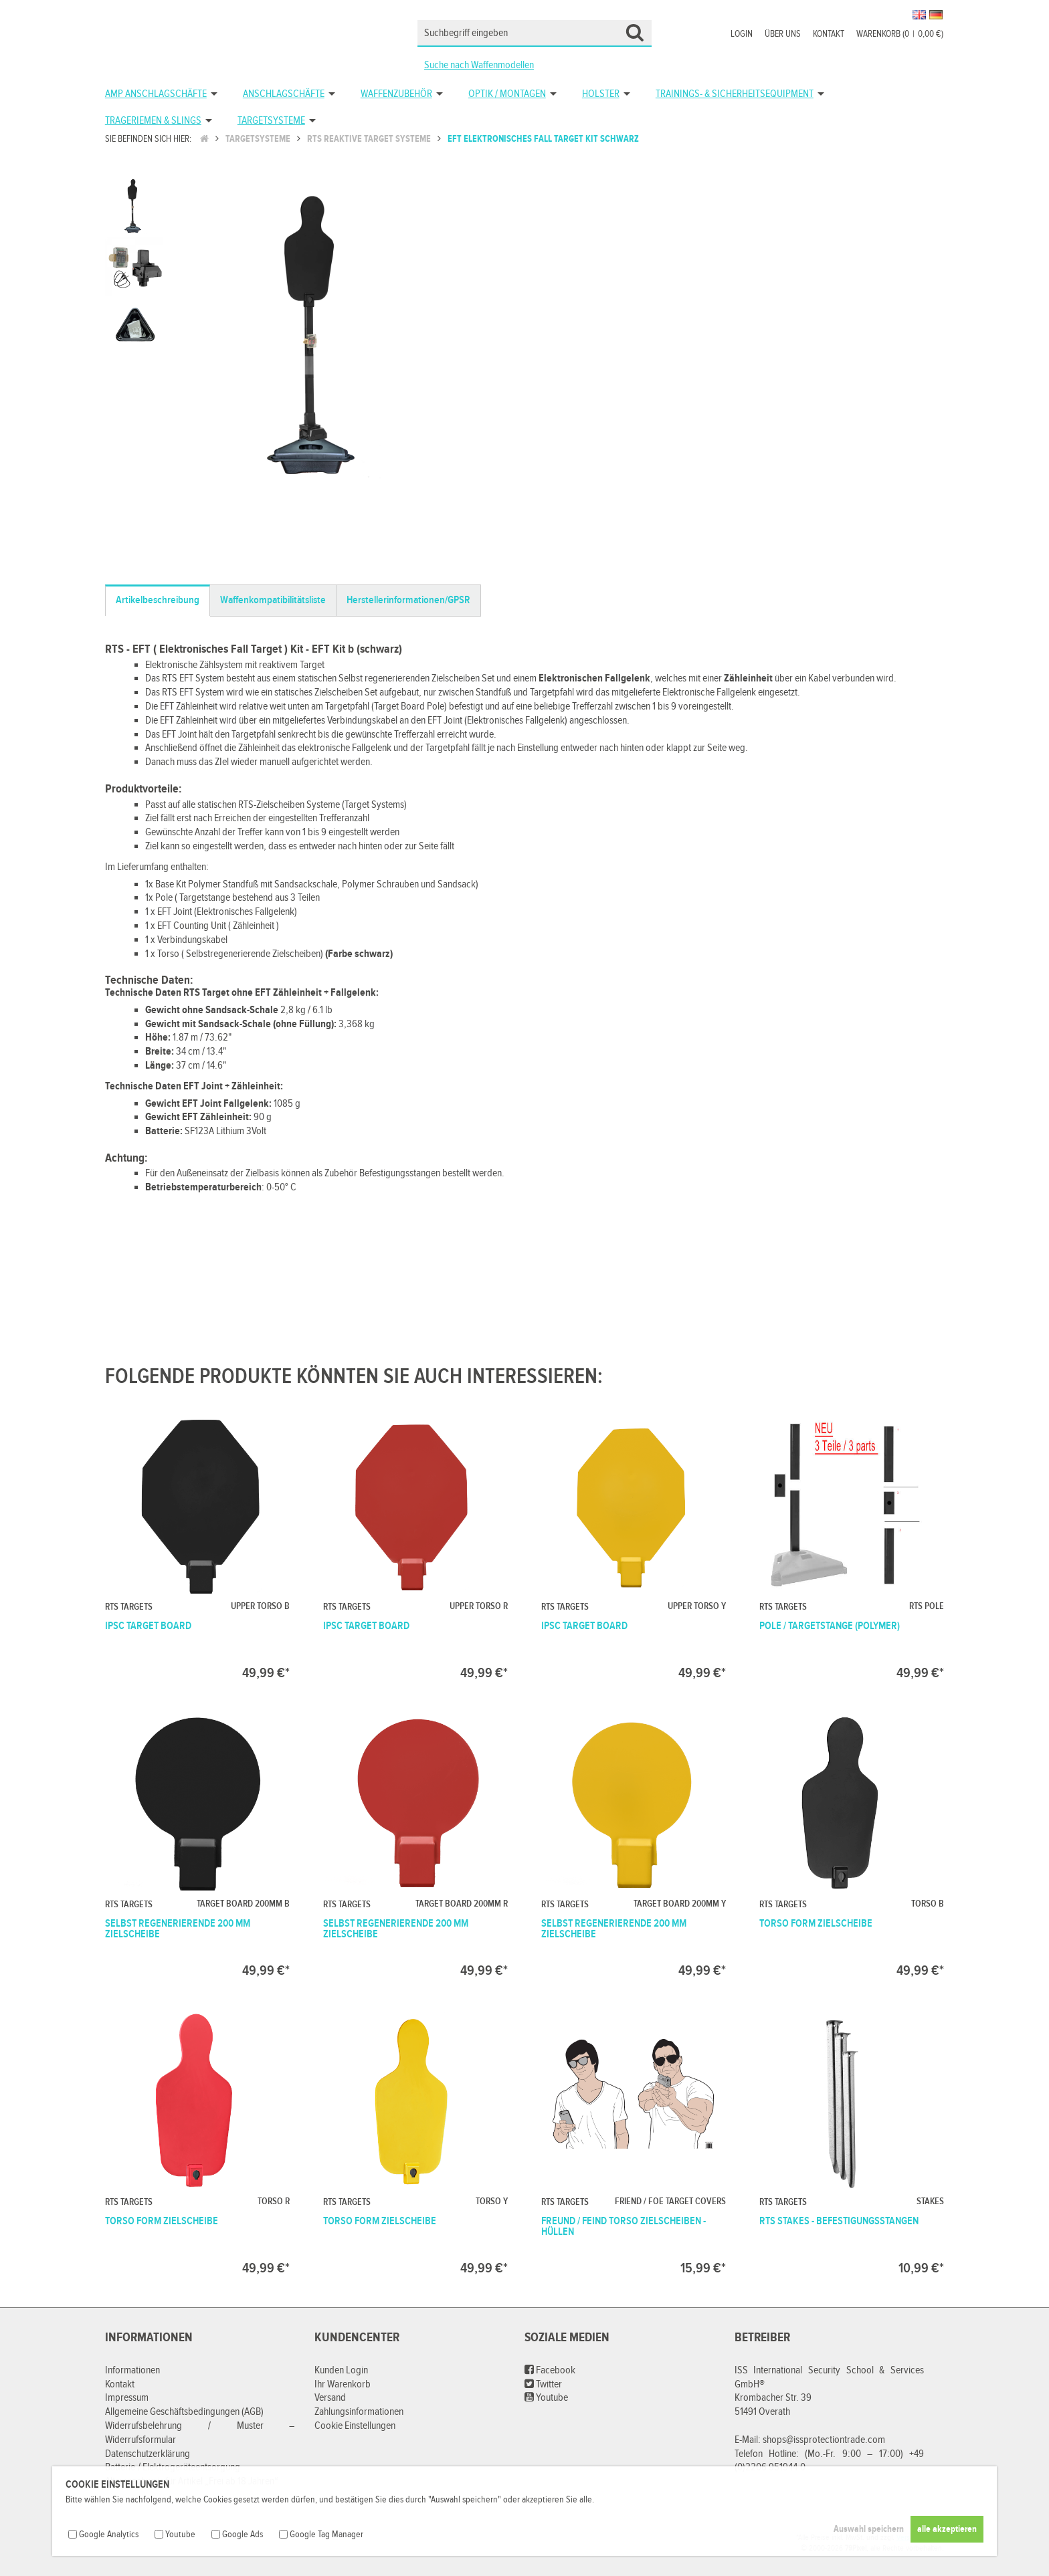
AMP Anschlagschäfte (156, 94)
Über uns (783, 34)
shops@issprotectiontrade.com (824, 2440)
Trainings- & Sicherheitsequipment (735, 94)
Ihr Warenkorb (342, 2384)
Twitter (543, 2384)
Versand (330, 2397)
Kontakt (828, 34)
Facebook (549, 2370)
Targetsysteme (271, 120)
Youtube (546, 2397)
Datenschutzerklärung (147, 2454)
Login (742, 34)
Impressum (127, 2397)
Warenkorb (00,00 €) (899, 34)
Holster (600, 94)
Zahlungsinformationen (358, 2411)
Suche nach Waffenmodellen (479, 65)
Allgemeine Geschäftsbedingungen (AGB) (184, 2411)
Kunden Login (341, 2370)
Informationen (132, 2370)
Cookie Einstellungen (354, 2426)
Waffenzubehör (396, 94)
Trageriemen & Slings (153, 120)
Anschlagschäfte (283, 94)
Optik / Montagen (507, 94)
